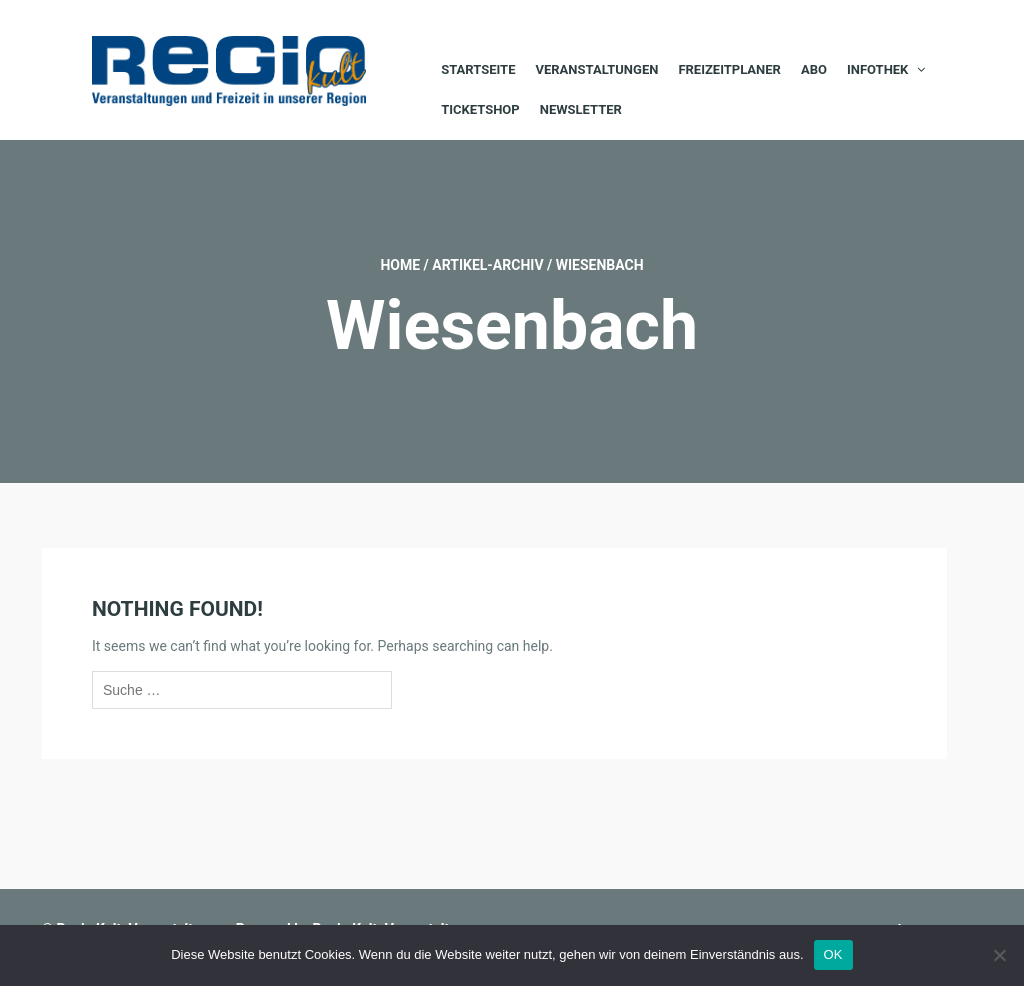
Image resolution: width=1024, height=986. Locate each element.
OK (833, 954)
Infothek (877, 69)
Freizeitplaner (729, 69)
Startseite (478, 69)
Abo (814, 69)
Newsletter (581, 109)
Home (400, 265)
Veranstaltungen (596, 69)
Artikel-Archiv (487, 265)
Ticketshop (480, 109)
